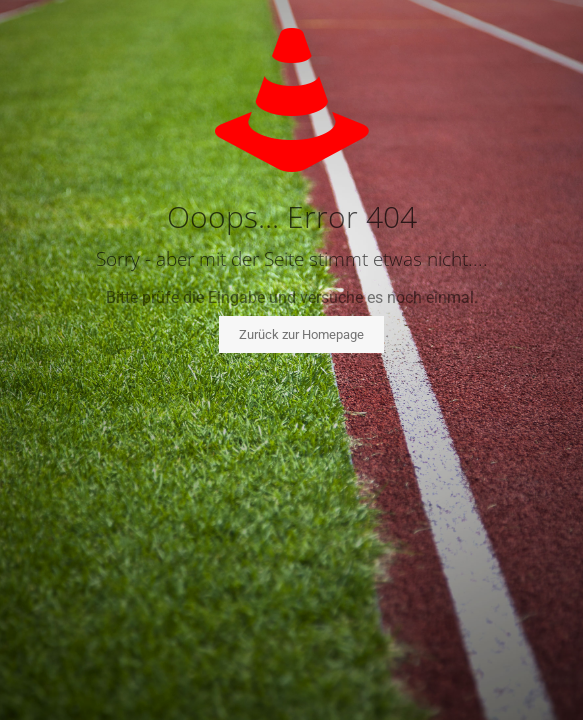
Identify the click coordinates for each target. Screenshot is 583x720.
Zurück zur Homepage (301, 334)
